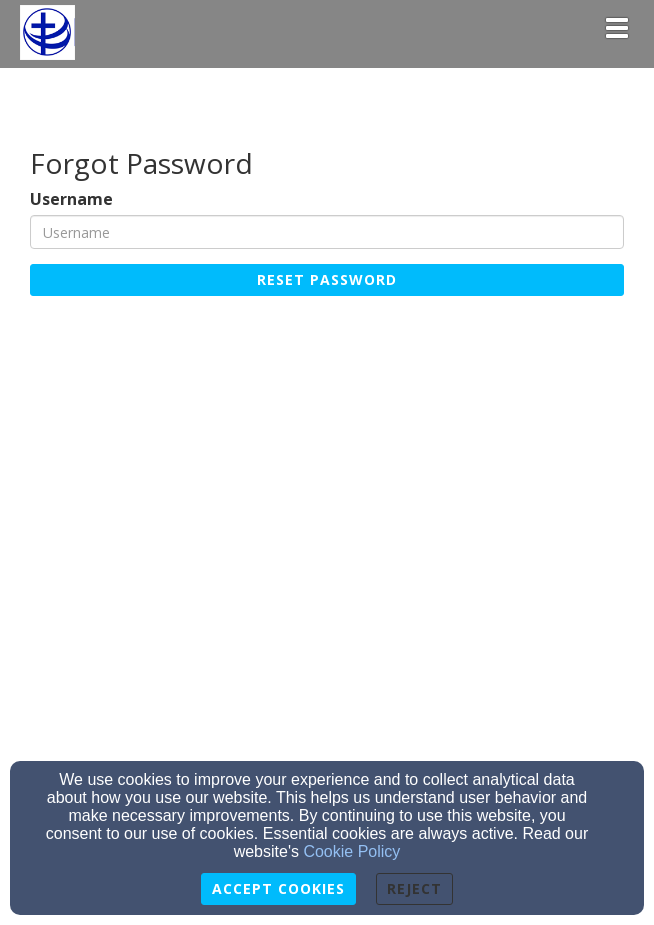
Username (71, 199)
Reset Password (327, 279)
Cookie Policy (351, 851)
